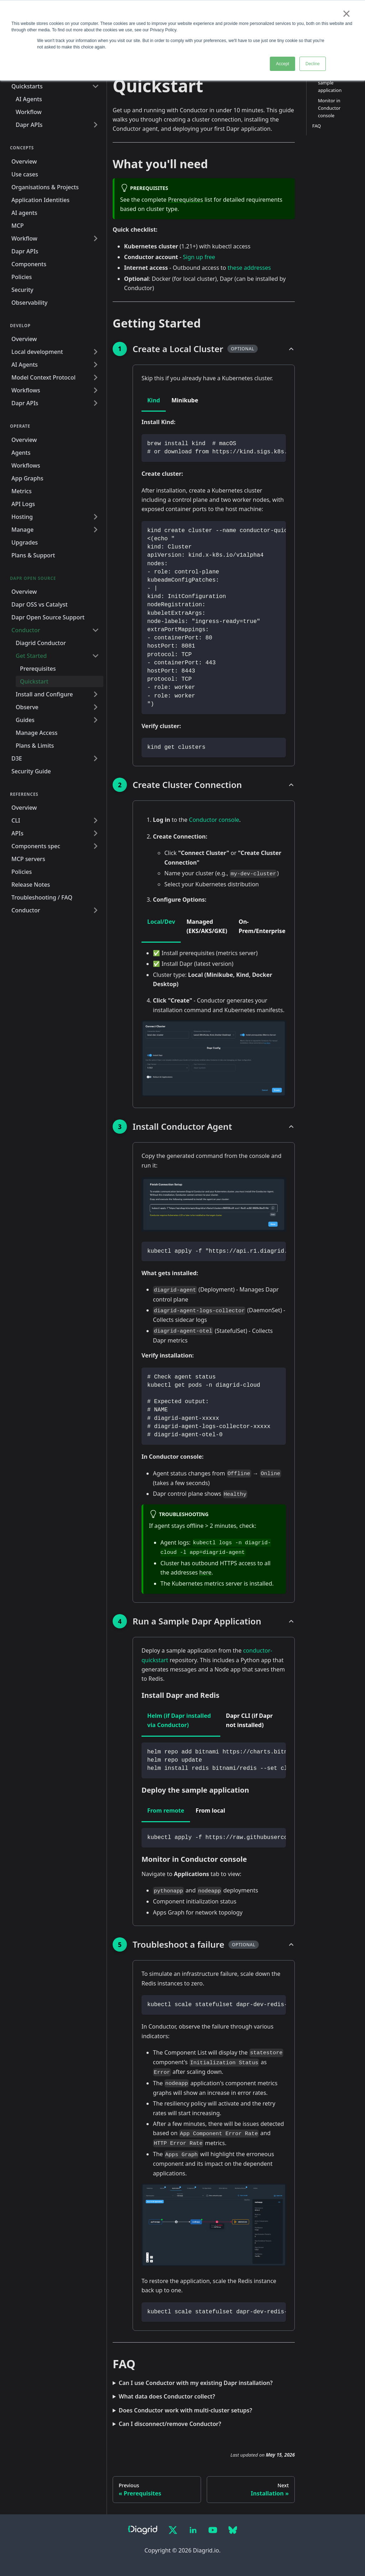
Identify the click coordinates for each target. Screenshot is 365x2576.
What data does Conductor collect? (167, 2396)
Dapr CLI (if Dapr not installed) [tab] (249, 1720)
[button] (57, 655)
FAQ (316, 126)
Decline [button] (312, 63)
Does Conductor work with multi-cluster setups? (185, 2410)
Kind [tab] (153, 400)
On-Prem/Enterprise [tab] (262, 926)
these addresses (249, 268)
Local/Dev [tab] (161, 922)
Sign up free (199, 257)
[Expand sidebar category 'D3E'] (95, 758)
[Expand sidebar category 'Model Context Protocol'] (95, 377)
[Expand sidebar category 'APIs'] (95, 833)
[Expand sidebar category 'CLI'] (95, 820)
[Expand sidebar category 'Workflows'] (95, 390)
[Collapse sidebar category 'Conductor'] (95, 630)
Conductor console (214, 820)
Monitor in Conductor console (329, 108)
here (205, 1572)
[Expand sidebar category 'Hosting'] (95, 516)
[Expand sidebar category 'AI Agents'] (95, 364)
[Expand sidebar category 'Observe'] (95, 707)
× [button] (346, 13)
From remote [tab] (165, 1810)
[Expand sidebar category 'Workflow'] (95, 238)
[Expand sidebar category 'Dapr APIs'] (95, 124)
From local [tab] (210, 1810)
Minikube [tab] (184, 400)
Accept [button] (282, 63)
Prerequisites (185, 199)
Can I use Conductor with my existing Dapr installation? (196, 2383)
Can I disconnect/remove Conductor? (170, 2424)
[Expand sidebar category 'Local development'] (95, 351)
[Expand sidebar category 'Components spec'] (95, 846)
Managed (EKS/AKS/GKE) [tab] (206, 926)
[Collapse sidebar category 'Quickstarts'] (95, 86)
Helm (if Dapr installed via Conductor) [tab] (179, 1720)
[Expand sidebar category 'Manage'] (95, 529)
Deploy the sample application (329, 82)
